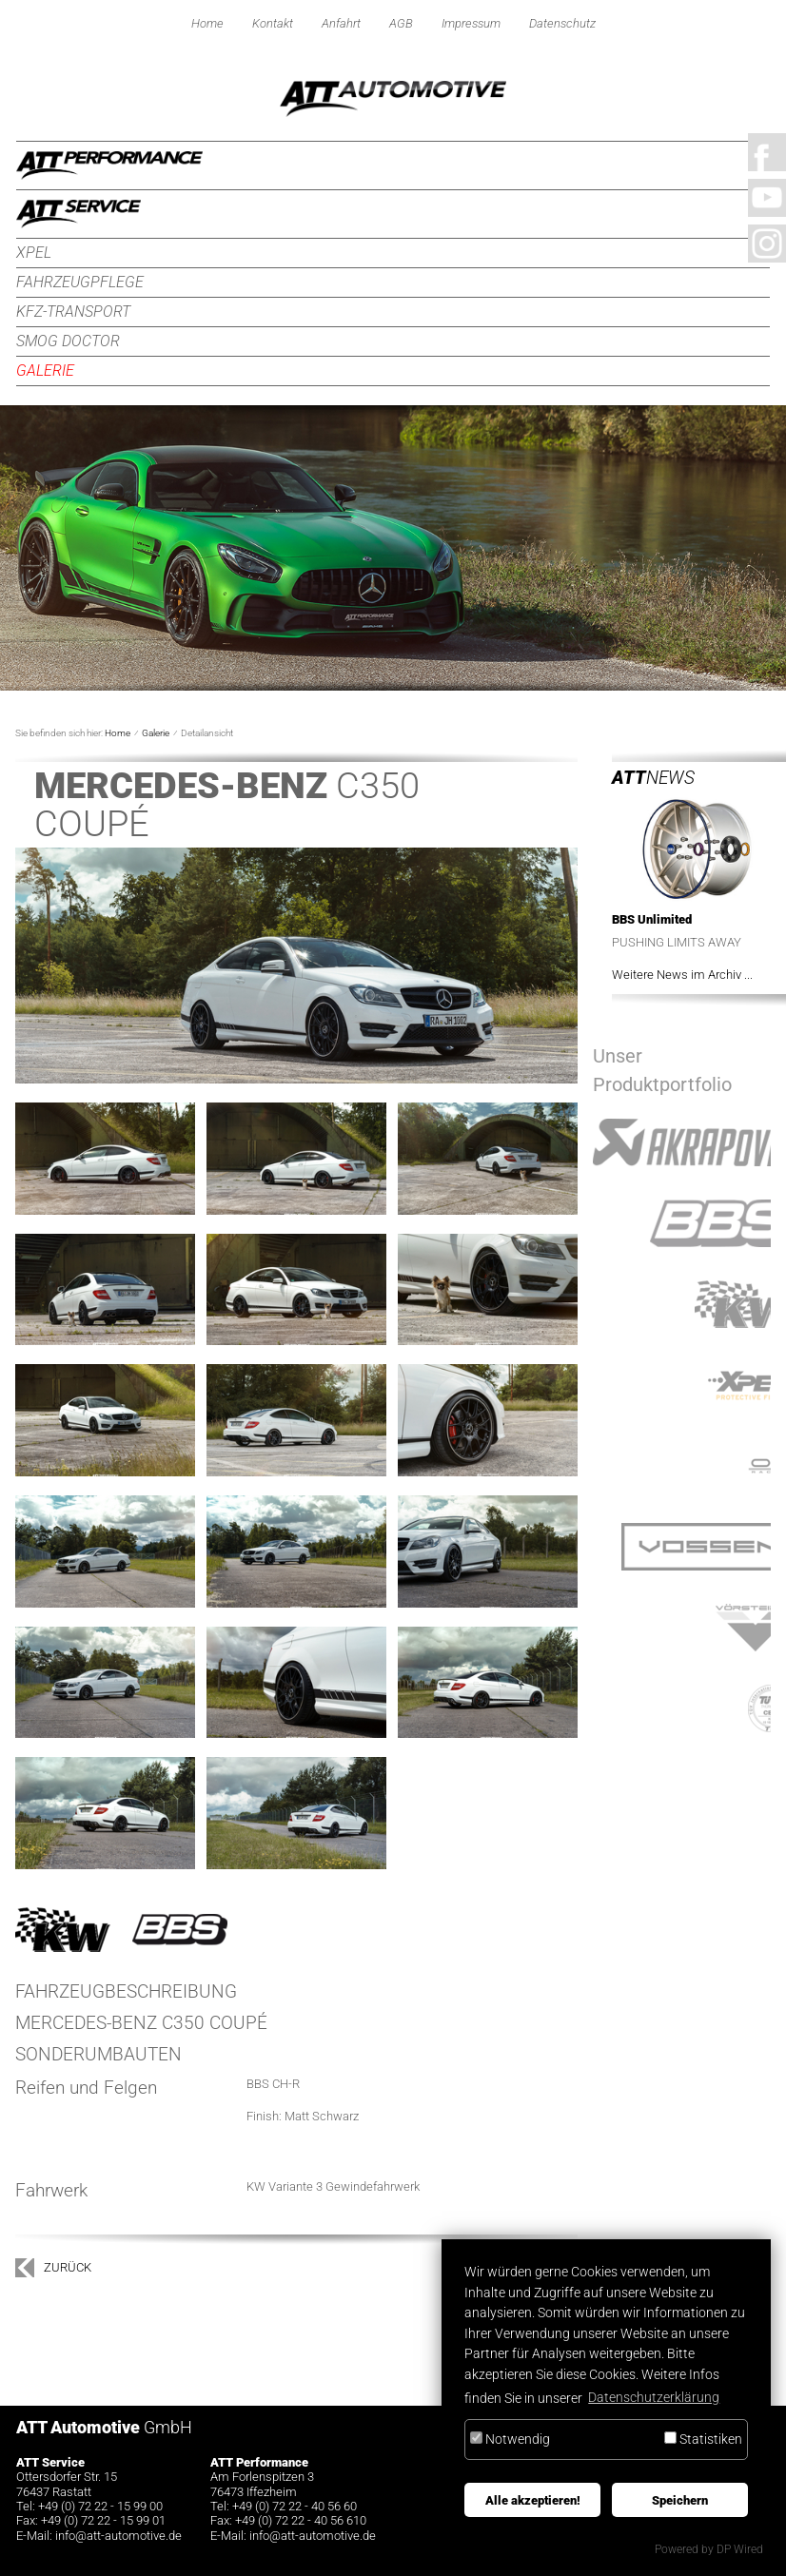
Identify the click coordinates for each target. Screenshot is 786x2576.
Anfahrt (341, 23)
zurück (67, 2267)
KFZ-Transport (73, 311)
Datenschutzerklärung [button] (653, 2398)
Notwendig (510, 2439)
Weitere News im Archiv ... (682, 974)
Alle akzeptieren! (532, 2500)
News (653, 778)
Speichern (680, 2500)
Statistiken (703, 2439)
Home (207, 23)
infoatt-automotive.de (118, 2535)
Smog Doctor (68, 341)
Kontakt (272, 23)
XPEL (33, 253)
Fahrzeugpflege (80, 282)
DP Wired (740, 2549)
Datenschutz (562, 23)
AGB (401, 23)
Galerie (45, 370)
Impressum (471, 23)
